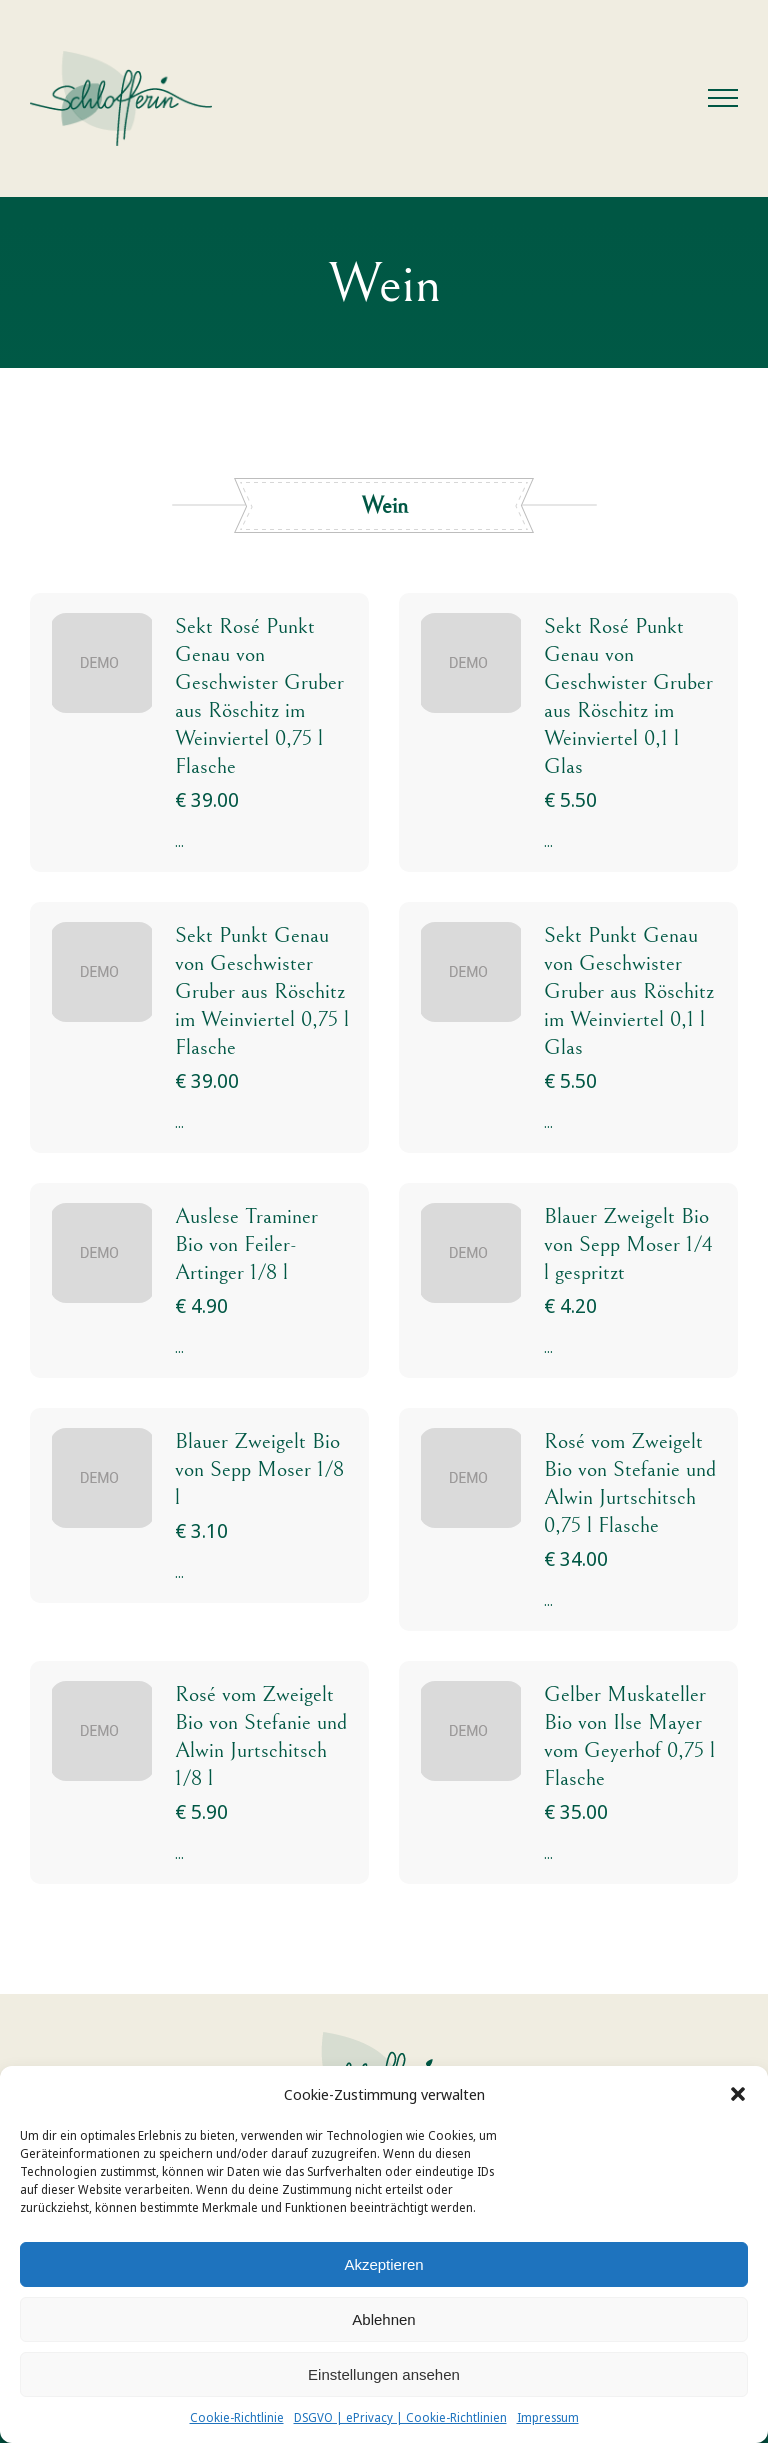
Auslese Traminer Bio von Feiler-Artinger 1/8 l (246, 1244)
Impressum (548, 2417)
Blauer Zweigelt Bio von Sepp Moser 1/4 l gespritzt (628, 1244)
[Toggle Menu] (723, 98)
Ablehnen (383, 2319)
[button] (738, 2094)
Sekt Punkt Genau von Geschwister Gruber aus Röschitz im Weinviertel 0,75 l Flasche (262, 991)
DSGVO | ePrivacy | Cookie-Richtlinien (400, 2417)
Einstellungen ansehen (384, 2374)
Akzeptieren (383, 2264)
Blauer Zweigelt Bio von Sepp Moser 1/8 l (259, 1469)
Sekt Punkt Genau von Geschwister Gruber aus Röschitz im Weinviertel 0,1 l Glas (629, 991)
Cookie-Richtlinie (237, 2417)
